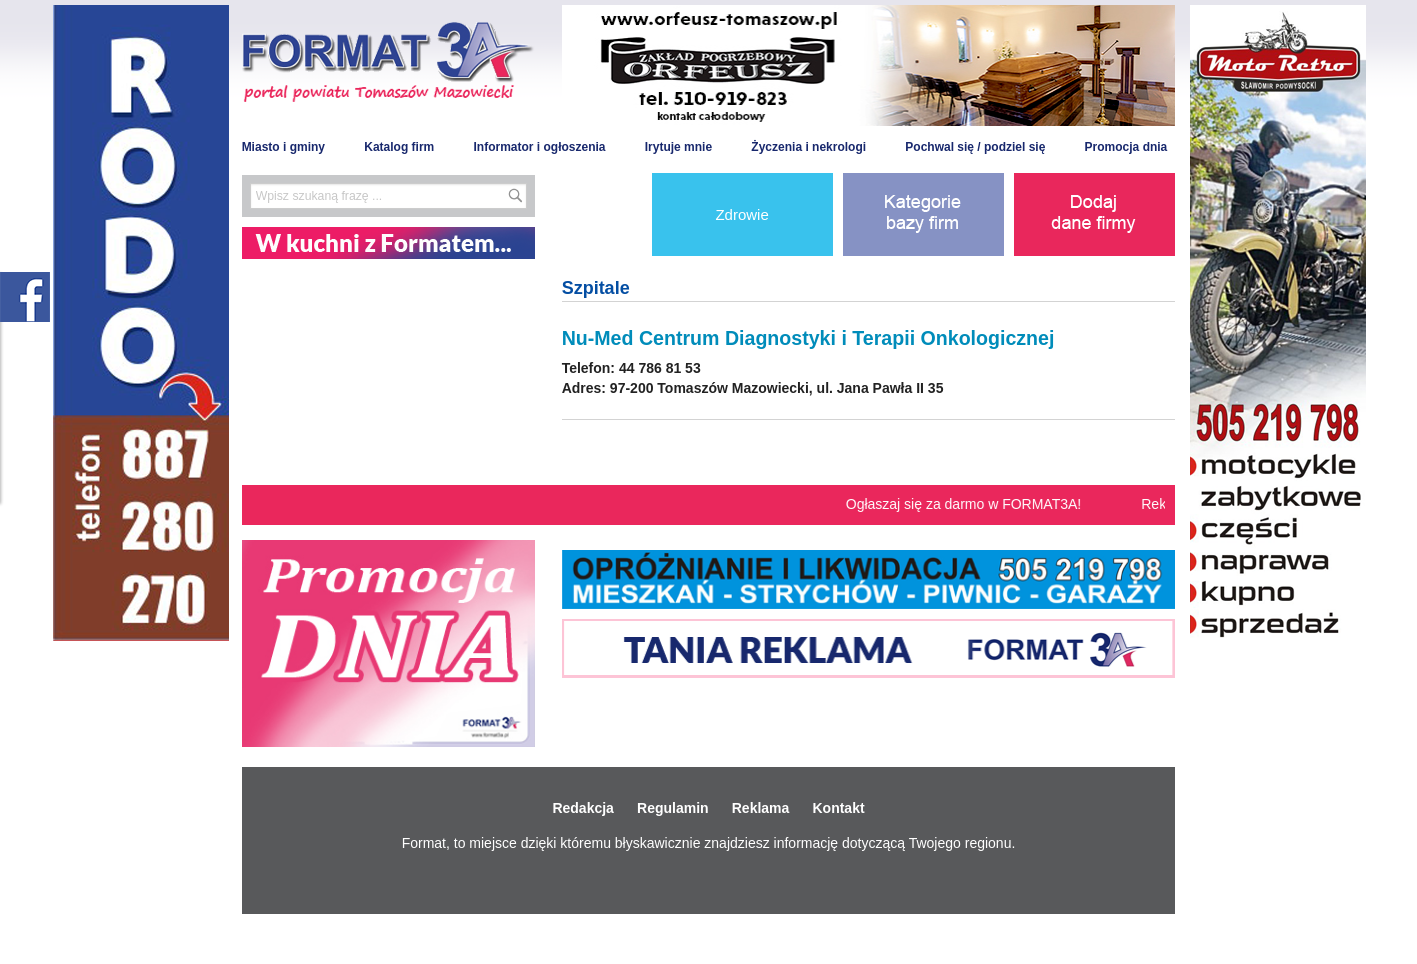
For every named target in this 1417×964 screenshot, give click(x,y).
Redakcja (582, 808)
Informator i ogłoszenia (539, 147)
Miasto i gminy (283, 147)
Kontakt (838, 808)
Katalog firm (399, 147)
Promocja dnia (1126, 147)
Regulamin (673, 808)
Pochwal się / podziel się (975, 147)
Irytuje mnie (678, 147)
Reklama (761, 808)
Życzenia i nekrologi (808, 147)
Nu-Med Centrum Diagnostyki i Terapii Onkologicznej (808, 338)
